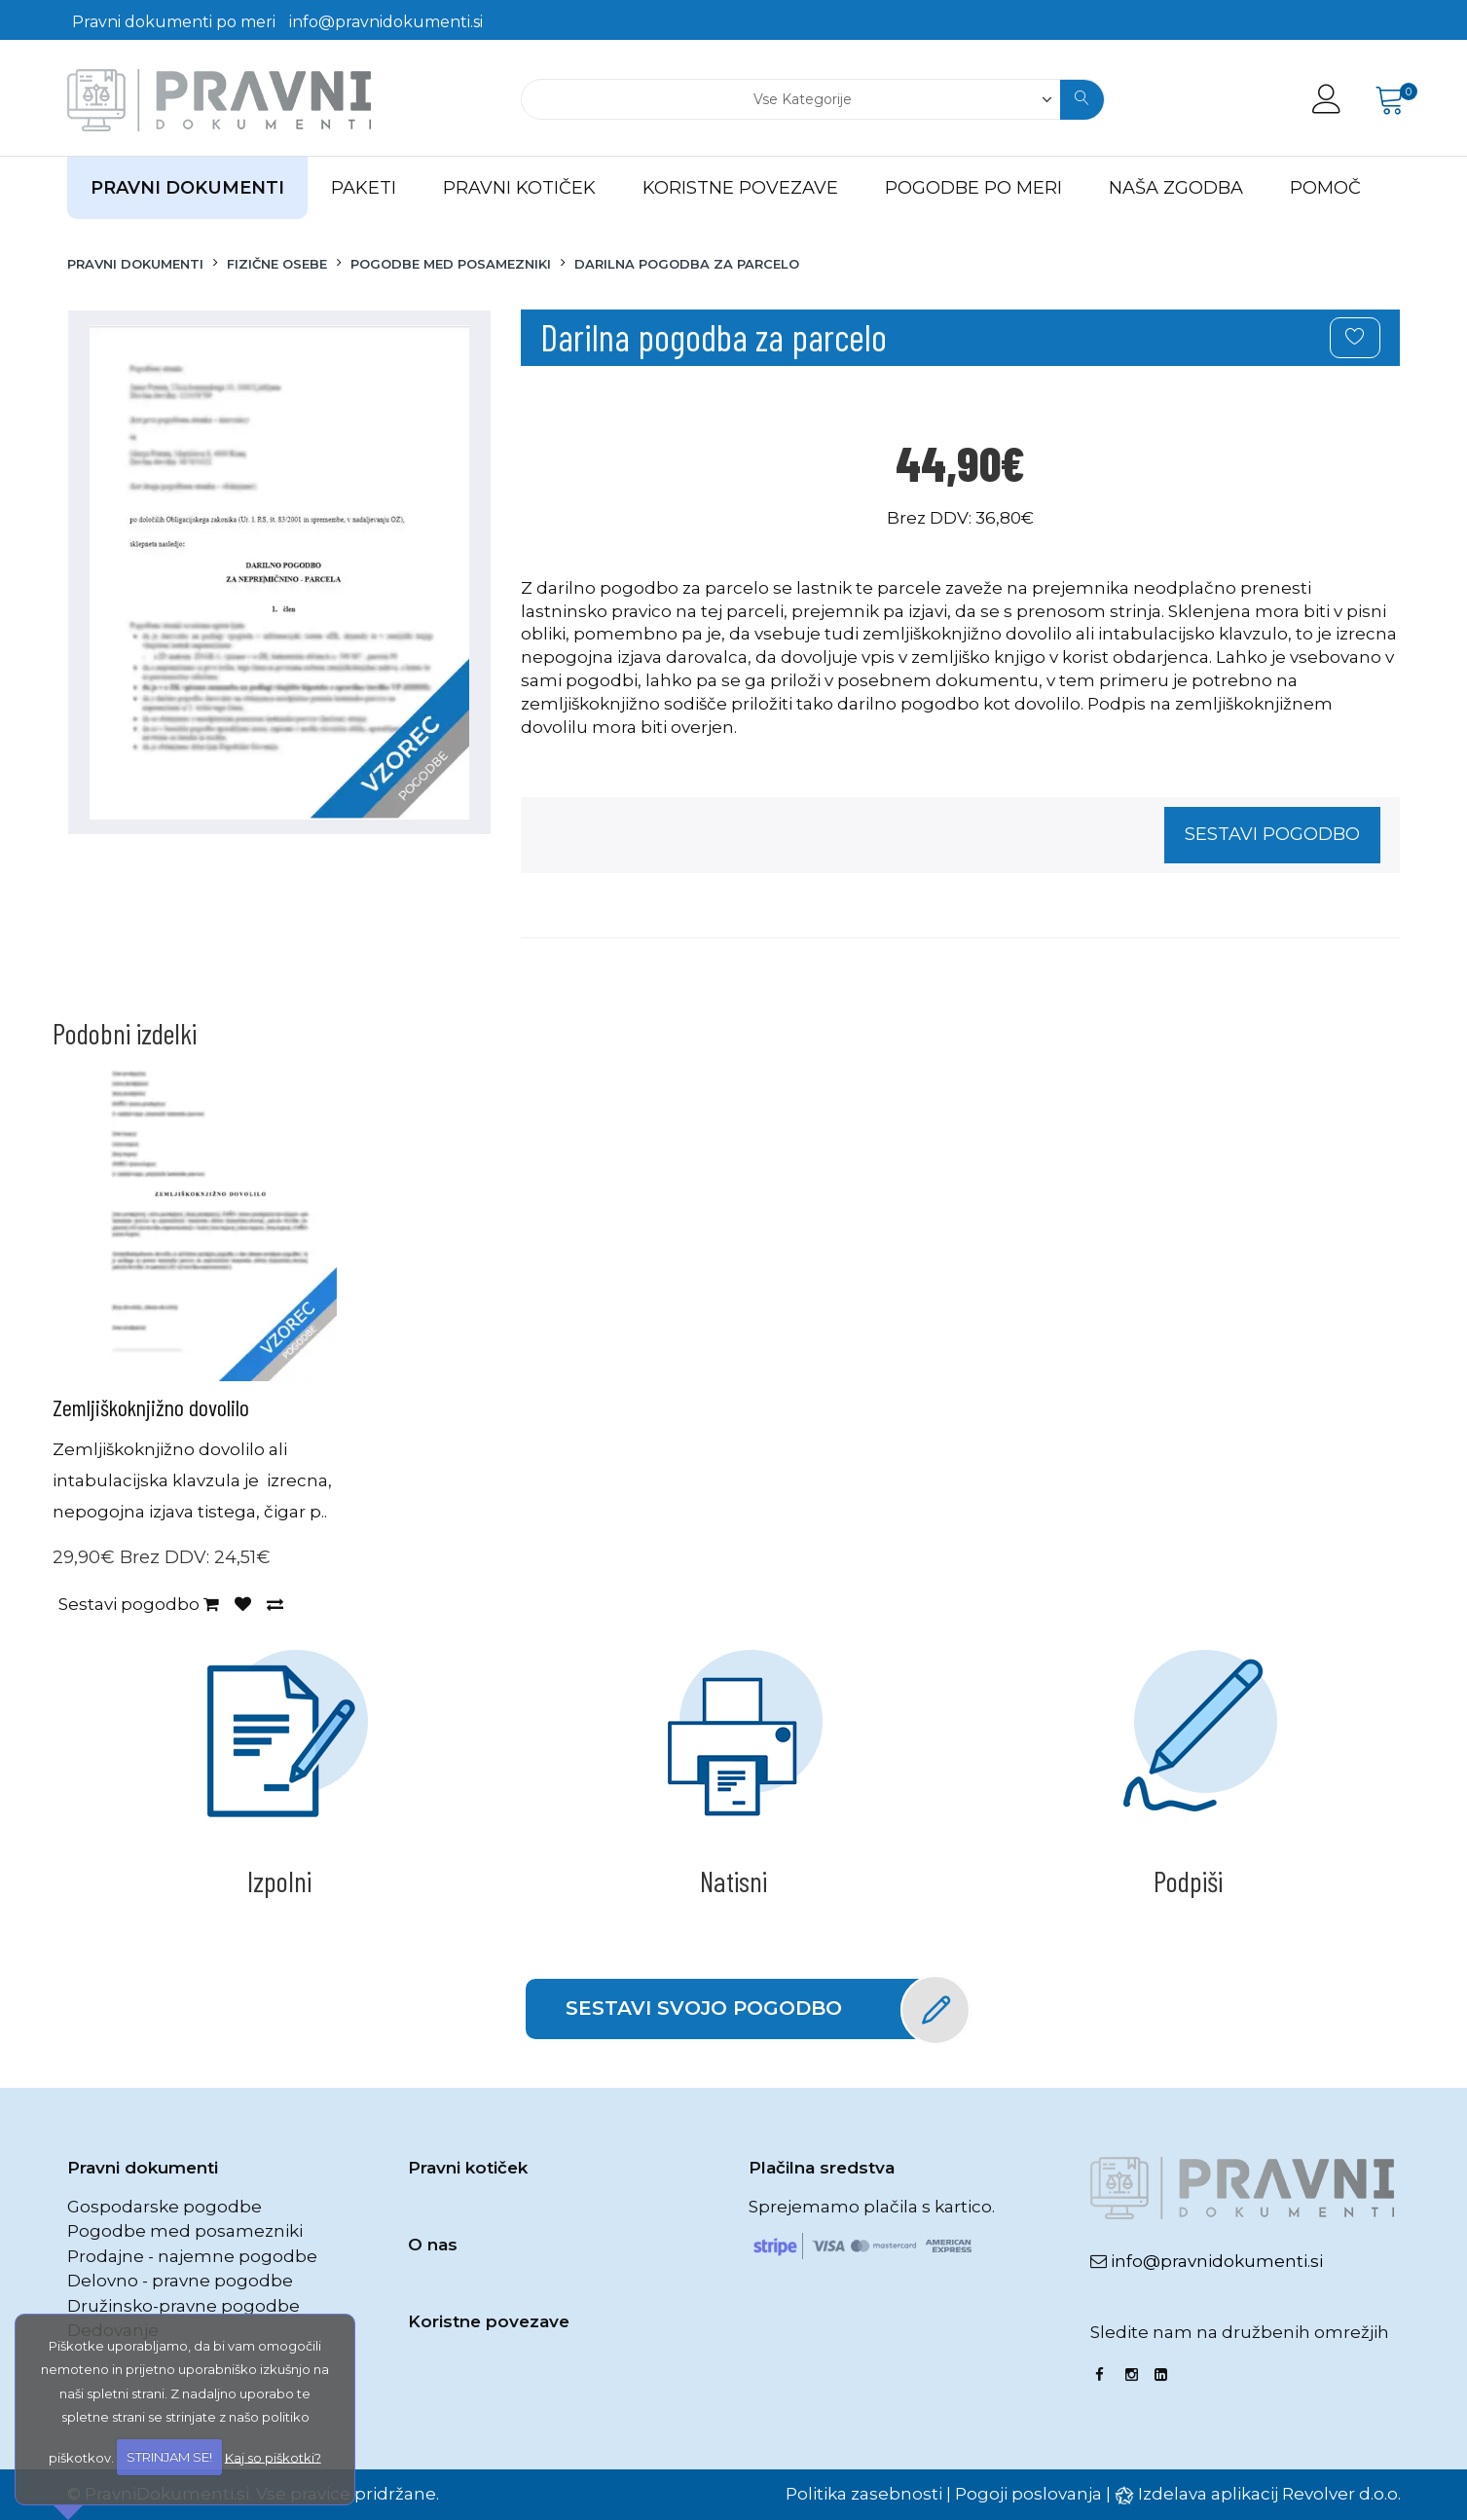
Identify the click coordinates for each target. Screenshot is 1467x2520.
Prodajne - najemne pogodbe (192, 2256)
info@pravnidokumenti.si (386, 22)
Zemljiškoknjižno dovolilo (151, 1407)
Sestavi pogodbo (1272, 834)
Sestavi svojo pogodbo (754, 2009)
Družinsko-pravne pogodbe (183, 2306)
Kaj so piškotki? (273, 2457)
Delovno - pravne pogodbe (180, 2280)
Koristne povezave (488, 2321)
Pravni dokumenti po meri (173, 22)
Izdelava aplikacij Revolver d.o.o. (1269, 2493)
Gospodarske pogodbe (164, 2206)
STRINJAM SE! (169, 2457)
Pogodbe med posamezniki (185, 2231)
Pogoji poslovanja (1028, 2493)
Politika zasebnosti (864, 2493)
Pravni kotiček (468, 2167)
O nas (433, 2244)
